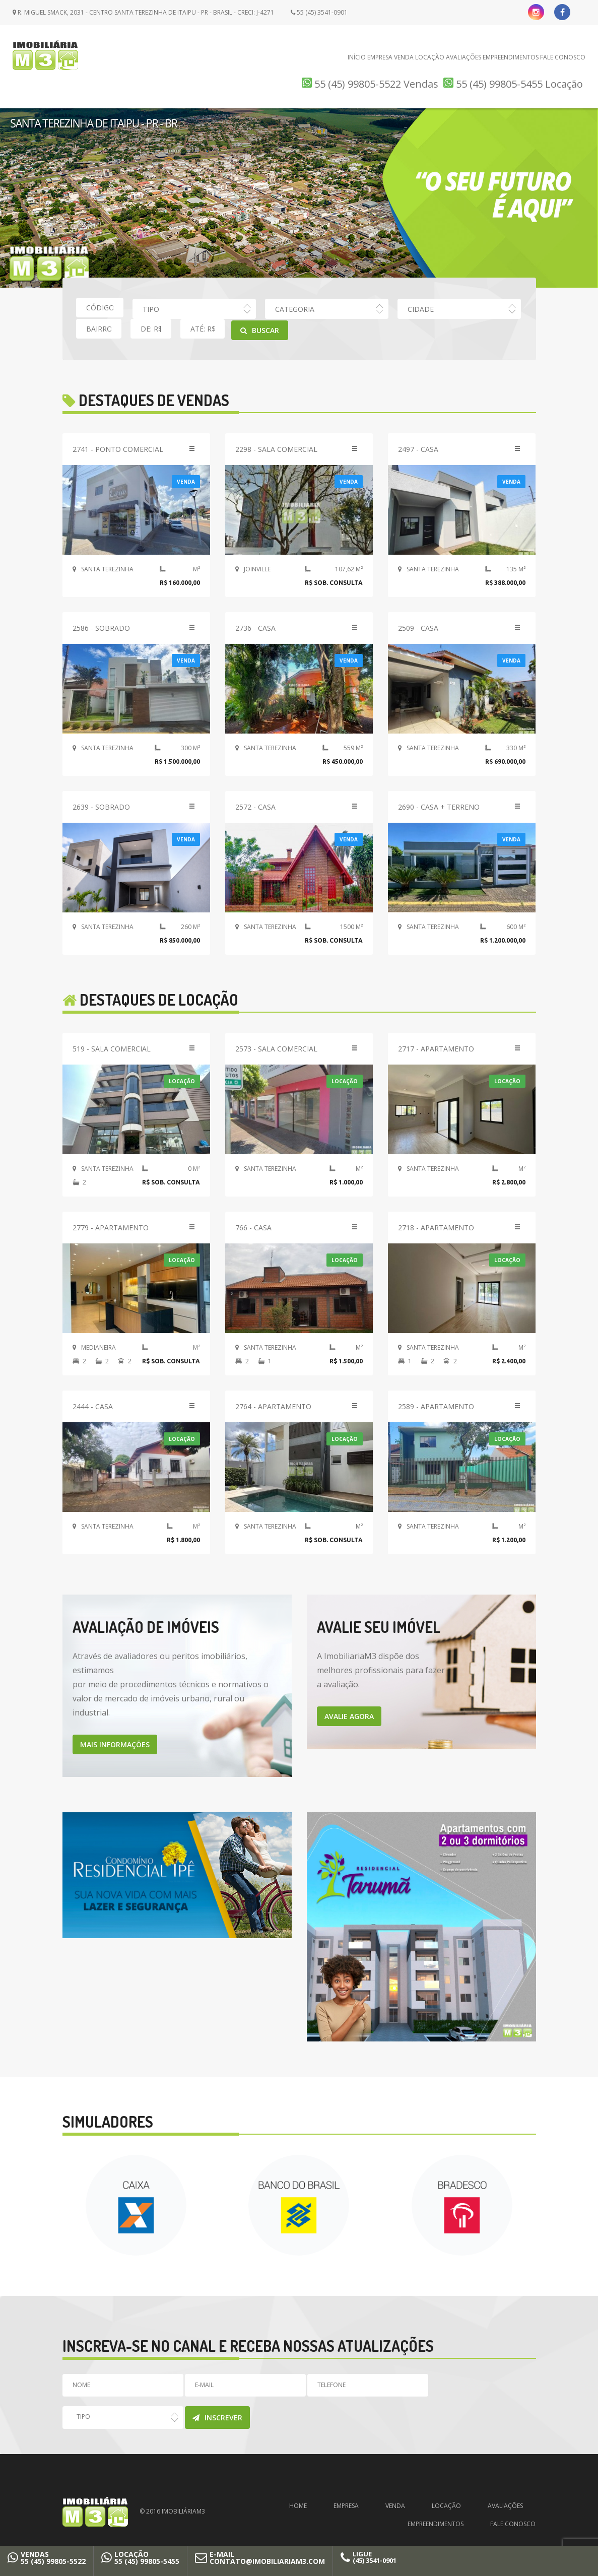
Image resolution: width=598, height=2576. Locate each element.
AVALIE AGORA (349, 1716)
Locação (429, 57)
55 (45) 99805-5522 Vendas (370, 84)
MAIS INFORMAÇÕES (115, 1744)
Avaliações (463, 57)
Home (298, 2505)
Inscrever (217, 2417)
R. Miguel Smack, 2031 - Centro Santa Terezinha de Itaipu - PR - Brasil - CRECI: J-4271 (143, 12)
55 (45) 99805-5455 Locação (513, 84)
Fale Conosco (562, 57)
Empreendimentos (511, 57)
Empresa (379, 57)
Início (357, 57)
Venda (404, 57)
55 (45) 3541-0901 (319, 12)
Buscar (259, 330)
